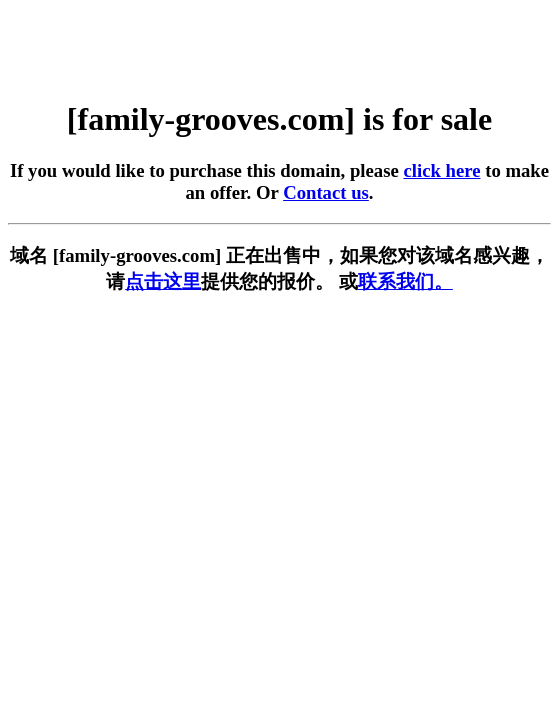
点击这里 (163, 281)
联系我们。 (405, 281)
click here (441, 170)
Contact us (326, 192)
